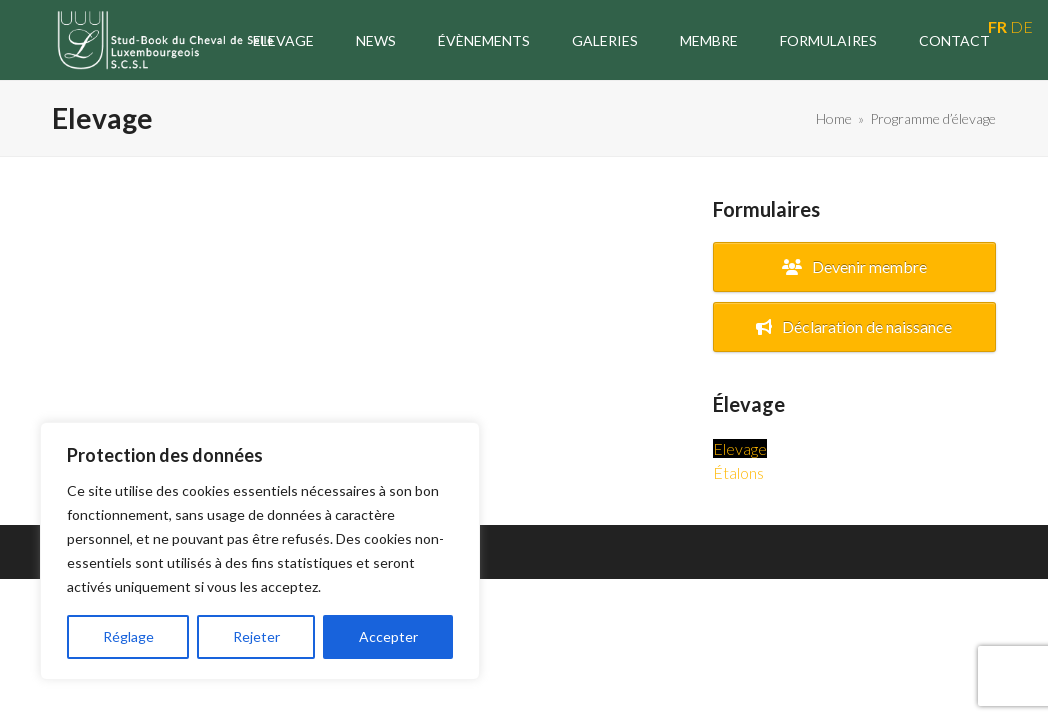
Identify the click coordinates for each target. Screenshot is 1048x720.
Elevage (740, 448)
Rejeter (256, 636)
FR (997, 26)
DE (1021, 26)
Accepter (388, 636)
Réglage (128, 636)
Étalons (738, 472)
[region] (260, 551)
